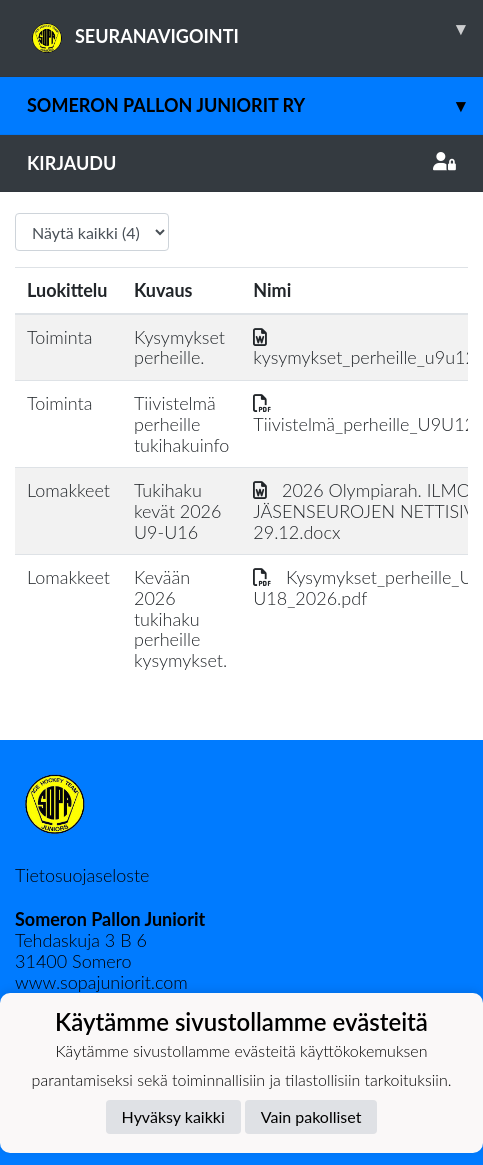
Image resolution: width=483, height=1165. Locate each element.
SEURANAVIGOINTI (255, 29)
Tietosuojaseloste (82, 875)
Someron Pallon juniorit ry (255, 105)
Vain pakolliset (311, 1116)
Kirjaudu (241, 163)
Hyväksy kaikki (173, 1116)
